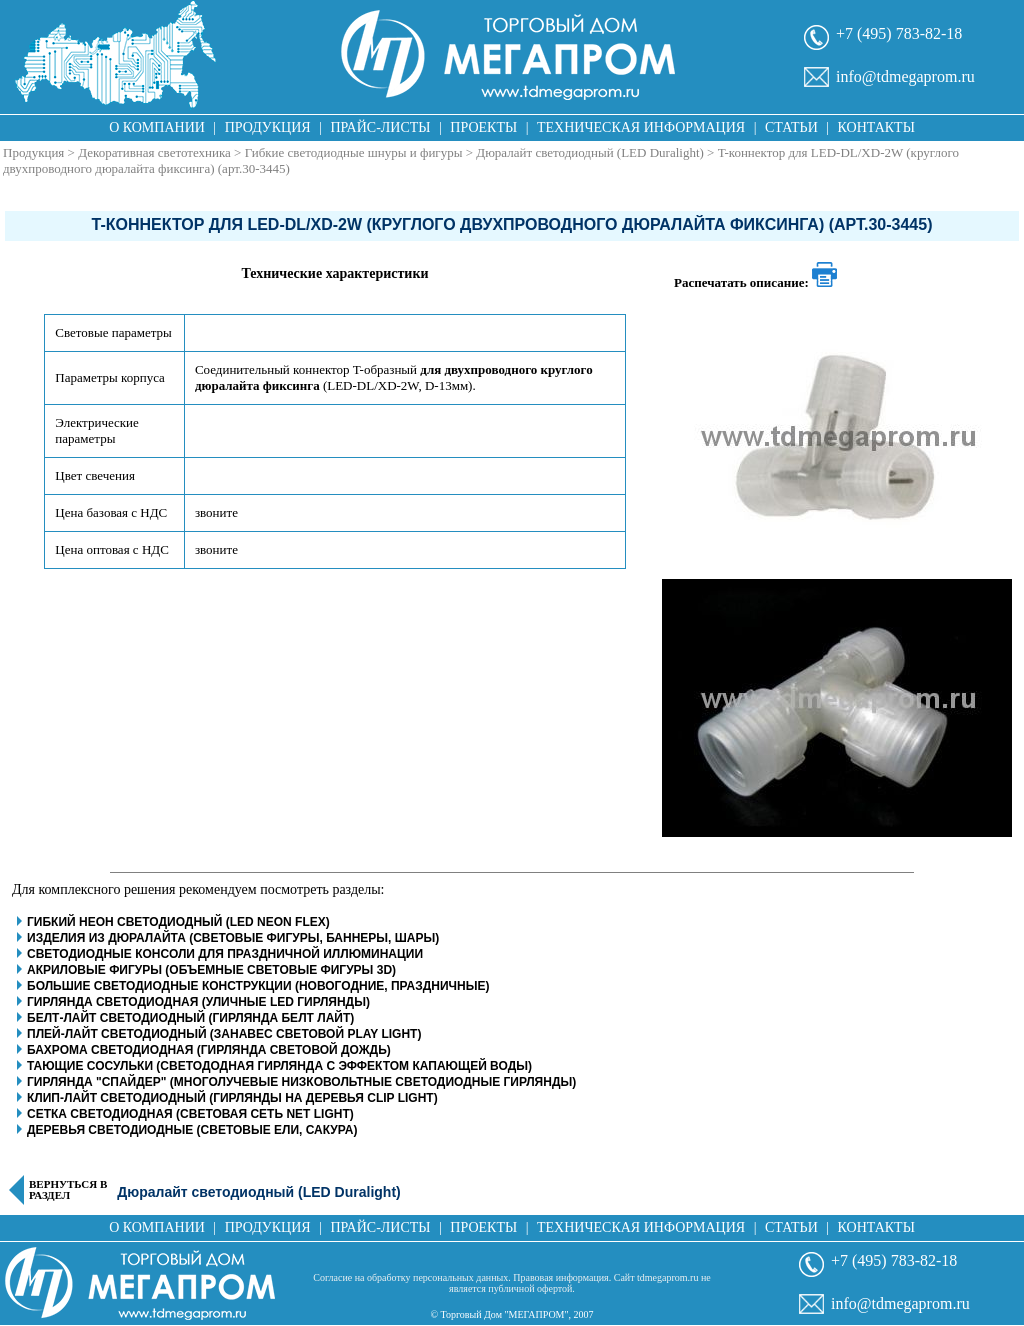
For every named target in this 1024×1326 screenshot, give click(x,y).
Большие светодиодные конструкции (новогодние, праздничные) (258, 986)
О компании (157, 127)
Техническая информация (641, 127)
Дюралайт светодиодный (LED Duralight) (590, 152)
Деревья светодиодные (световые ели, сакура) (192, 1130)
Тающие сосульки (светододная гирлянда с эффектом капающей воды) (279, 1066)
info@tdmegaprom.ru (905, 76)
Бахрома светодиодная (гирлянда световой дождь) (209, 1050)
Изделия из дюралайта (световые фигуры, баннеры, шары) (233, 938)
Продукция (268, 127)
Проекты (483, 127)
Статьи (791, 127)
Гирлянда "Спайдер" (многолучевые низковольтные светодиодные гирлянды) (301, 1082)
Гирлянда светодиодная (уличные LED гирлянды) (198, 1002)
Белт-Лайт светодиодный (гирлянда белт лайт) (190, 1018)
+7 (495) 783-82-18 (899, 33)
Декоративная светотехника (154, 152)
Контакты (876, 127)
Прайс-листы (381, 127)
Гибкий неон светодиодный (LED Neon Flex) (178, 922)
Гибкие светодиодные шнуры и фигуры (354, 152)
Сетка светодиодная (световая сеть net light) (190, 1114)
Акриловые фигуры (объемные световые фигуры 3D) (211, 970)
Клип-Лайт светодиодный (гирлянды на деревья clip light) (232, 1098)
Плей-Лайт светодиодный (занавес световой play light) (224, 1034)
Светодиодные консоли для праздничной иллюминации (225, 954)
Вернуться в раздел (68, 1190)
